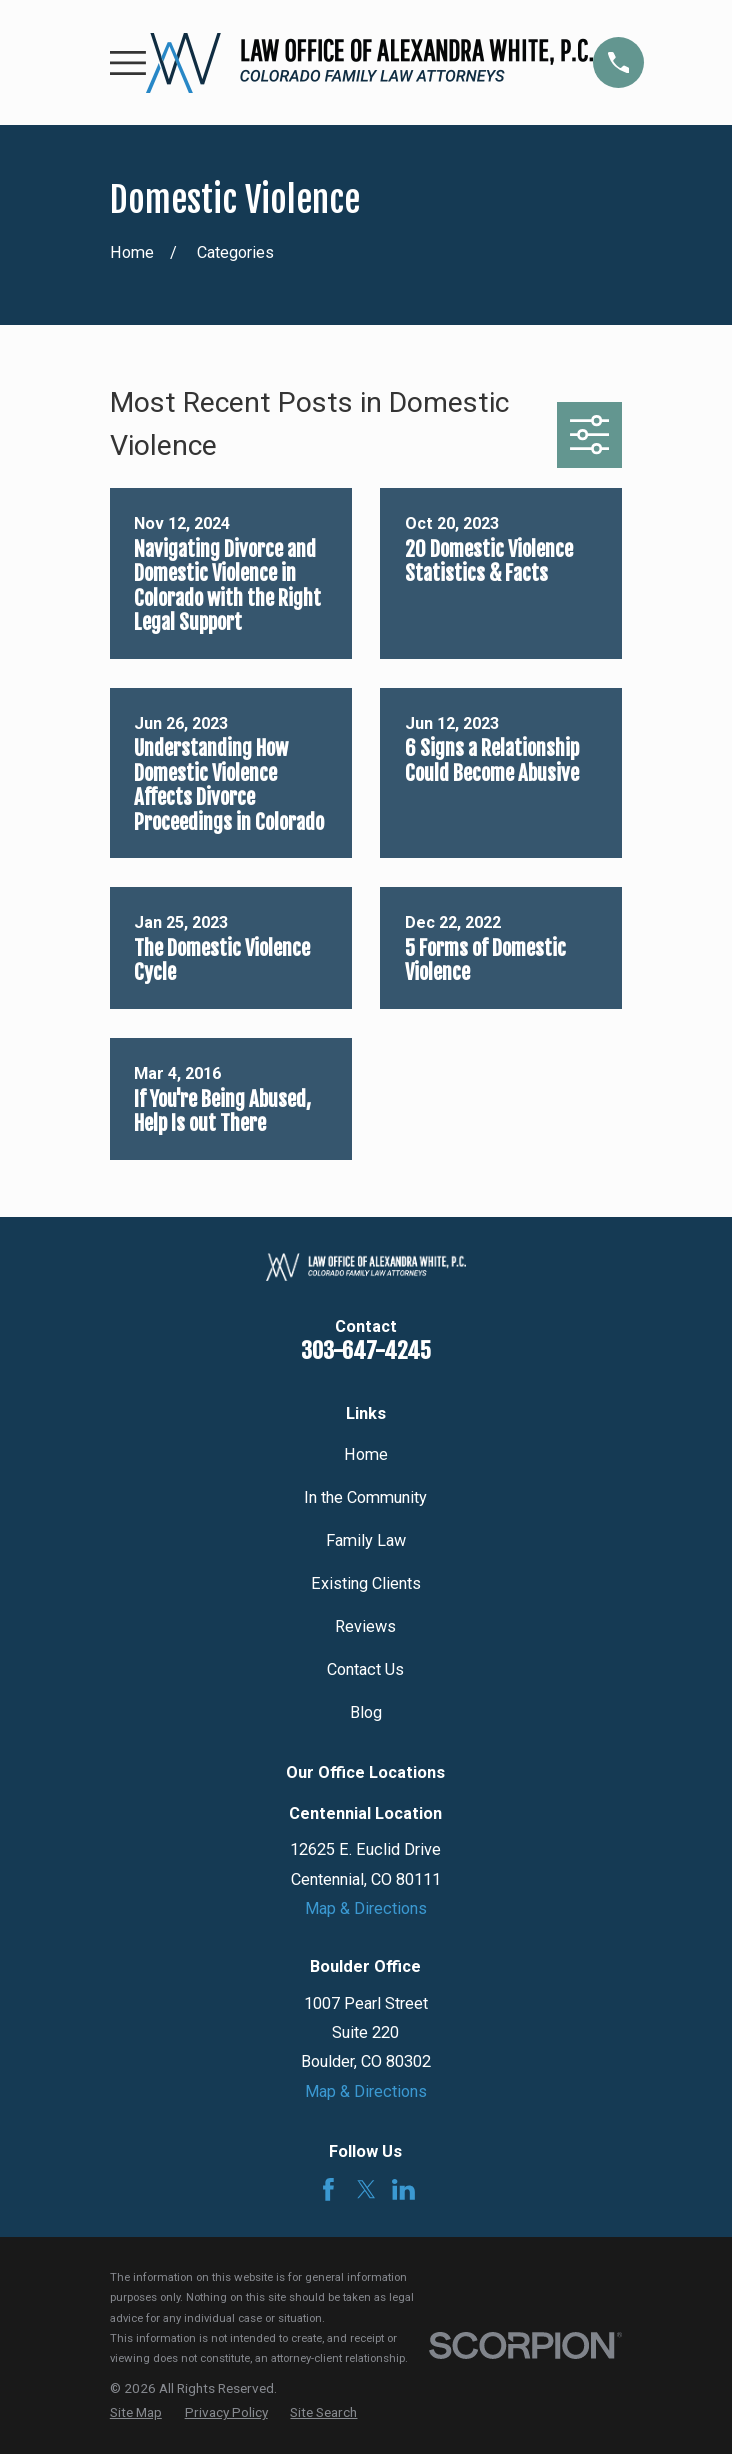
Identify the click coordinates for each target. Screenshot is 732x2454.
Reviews (365, 1626)
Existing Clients (366, 1583)
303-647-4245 (366, 1350)
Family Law (366, 1540)
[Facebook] (328, 2189)
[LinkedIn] (403, 2189)
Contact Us (365, 1669)
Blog (366, 1712)
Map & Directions (366, 1908)
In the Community (365, 1497)
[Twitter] (366, 2189)
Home (366, 1454)
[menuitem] (136, 2412)
